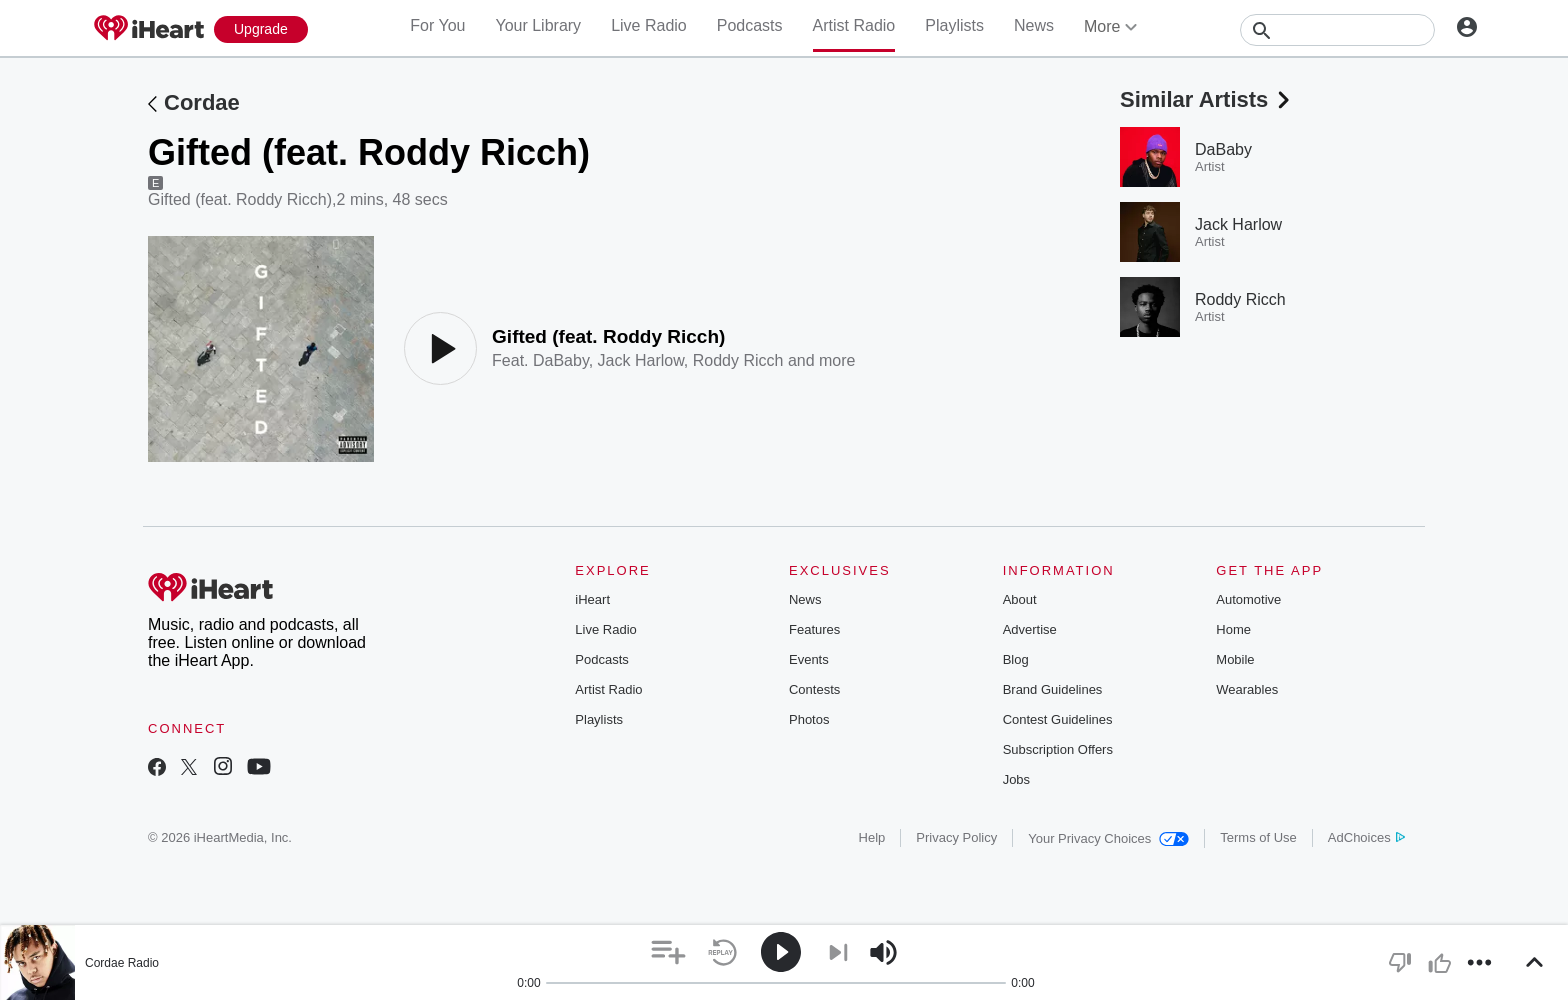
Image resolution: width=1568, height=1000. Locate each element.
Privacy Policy (956, 837)
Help (872, 837)
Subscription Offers (1058, 749)
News (1034, 25)
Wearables (1247, 689)
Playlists (954, 25)
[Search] (1337, 30)
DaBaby (561, 360)
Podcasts (750, 25)
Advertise (1030, 629)
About (1020, 599)
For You (437, 25)
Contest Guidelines (1058, 719)
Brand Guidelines (1053, 689)
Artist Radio (854, 25)
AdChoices (1366, 837)
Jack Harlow (641, 360)
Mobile (1235, 659)
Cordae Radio (122, 963)
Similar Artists (1207, 99)
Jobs (1016, 779)
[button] (668, 952)
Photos (809, 719)
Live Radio (649, 25)
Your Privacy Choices (1108, 838)
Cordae (202, 102)
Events (809, 659)
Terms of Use (1258, 837)
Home (1233, 629)
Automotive (1248, 599)
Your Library (538, 25)
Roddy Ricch (738, 360)
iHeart (592, 599)
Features (814, 629)
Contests (814, 689)
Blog (1016, 659)
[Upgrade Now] (261, 29)
